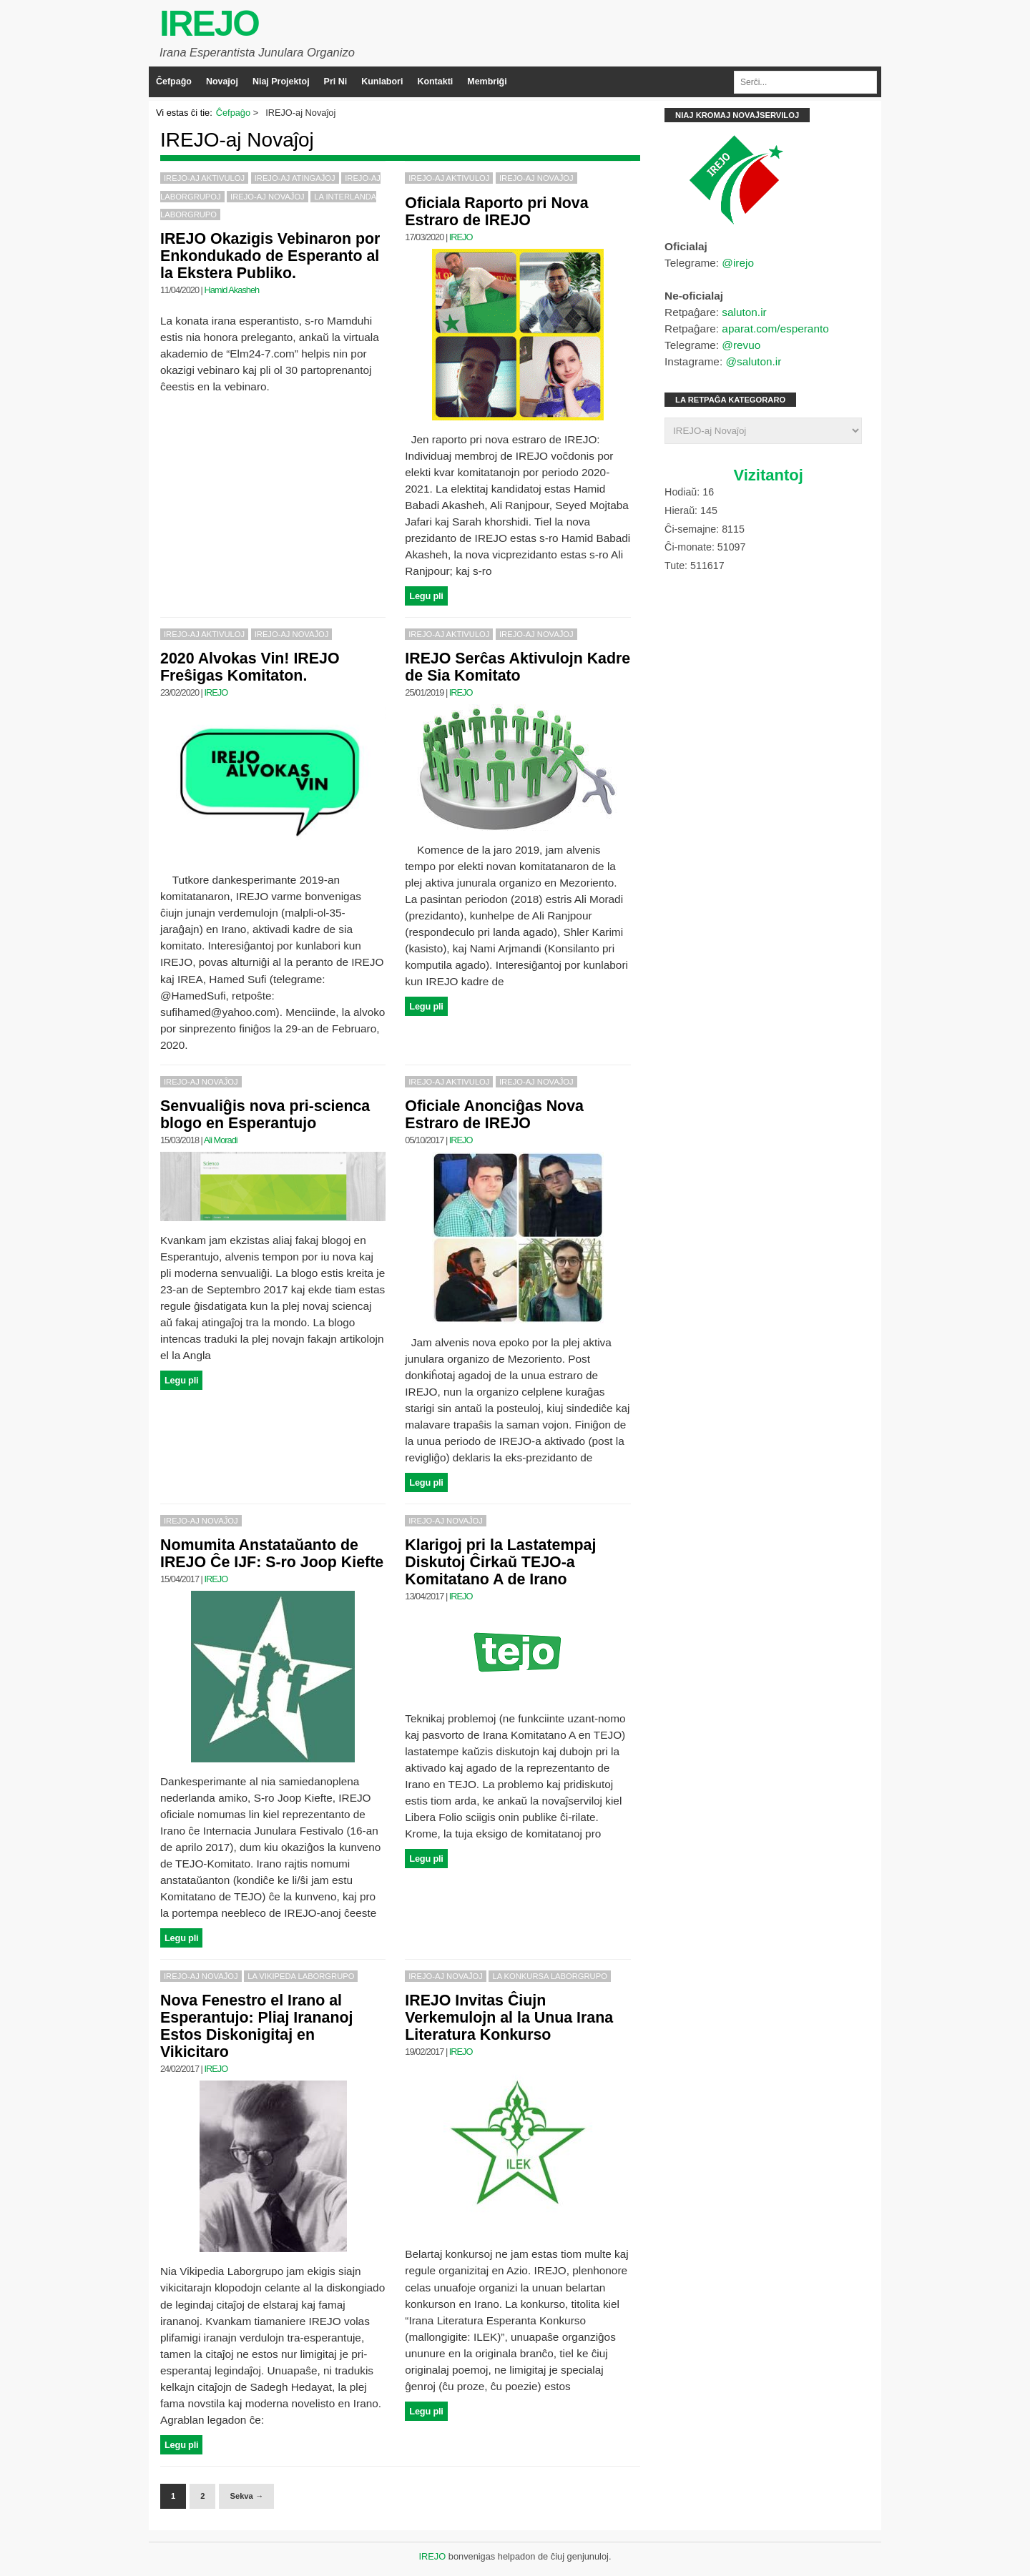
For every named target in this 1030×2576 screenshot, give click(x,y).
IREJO (209, 24)
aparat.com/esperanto (775, 328)
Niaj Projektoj (281, 82)
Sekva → (246, 2496)
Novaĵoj (222, 82)
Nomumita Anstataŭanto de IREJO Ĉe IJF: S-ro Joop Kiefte (271, 1553)
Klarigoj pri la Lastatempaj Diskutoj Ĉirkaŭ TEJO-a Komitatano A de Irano (500, 1562)
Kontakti (435, 82)
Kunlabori (382, 82)
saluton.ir (744, 312)
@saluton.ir (753, 361)
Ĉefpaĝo (174, 82)
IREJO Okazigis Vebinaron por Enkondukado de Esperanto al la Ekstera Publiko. (270, 256)
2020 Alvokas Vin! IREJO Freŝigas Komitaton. (250, 667)
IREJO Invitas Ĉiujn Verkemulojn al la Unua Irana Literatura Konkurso (509, 2017)
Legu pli (426, 596)
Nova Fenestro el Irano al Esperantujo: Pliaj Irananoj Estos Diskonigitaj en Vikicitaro (256, 2026)
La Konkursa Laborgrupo (549, 1976)
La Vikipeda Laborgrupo (300, 1976)
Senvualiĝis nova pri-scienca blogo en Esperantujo (265, 1114)
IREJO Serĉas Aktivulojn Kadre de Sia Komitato (517, 667)
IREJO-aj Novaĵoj (267, 196)
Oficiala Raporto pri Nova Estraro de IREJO (496, 211)
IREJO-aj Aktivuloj (204, 178)
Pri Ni (336, 82)
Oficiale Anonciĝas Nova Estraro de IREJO (494, 1114)
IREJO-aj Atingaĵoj (295, 178)
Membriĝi (486, 82)
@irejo (738, 263)
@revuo (741, 345)
